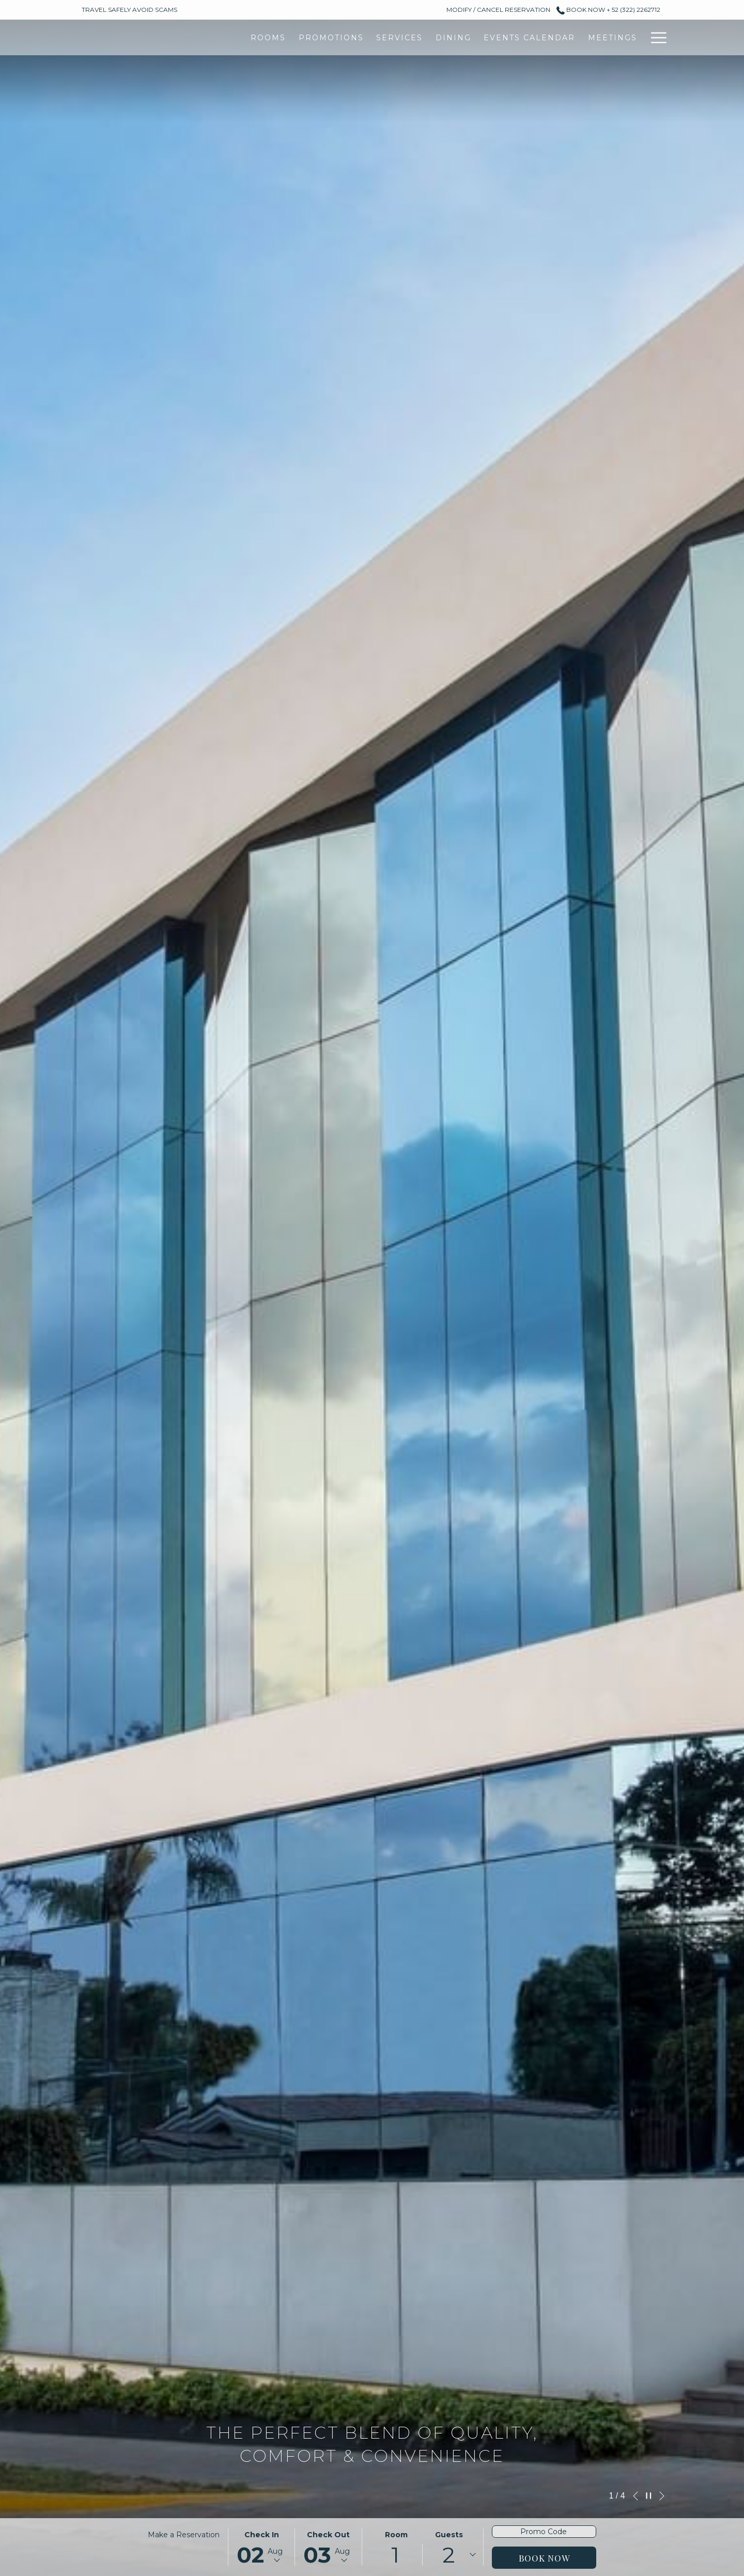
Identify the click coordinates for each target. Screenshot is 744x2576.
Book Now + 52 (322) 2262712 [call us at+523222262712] (608, 9)
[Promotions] (193, 37)
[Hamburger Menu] (655, 37)
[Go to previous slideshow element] (635, 2496)
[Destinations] (602, 37)
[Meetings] (474, 37)
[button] (262, 2547)
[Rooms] (130, 37)
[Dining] (315, 37)
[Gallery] (533, 37)
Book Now (544, 2558)
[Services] (261, 37)
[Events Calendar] (391, 37)
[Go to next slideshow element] (662, 2496)
